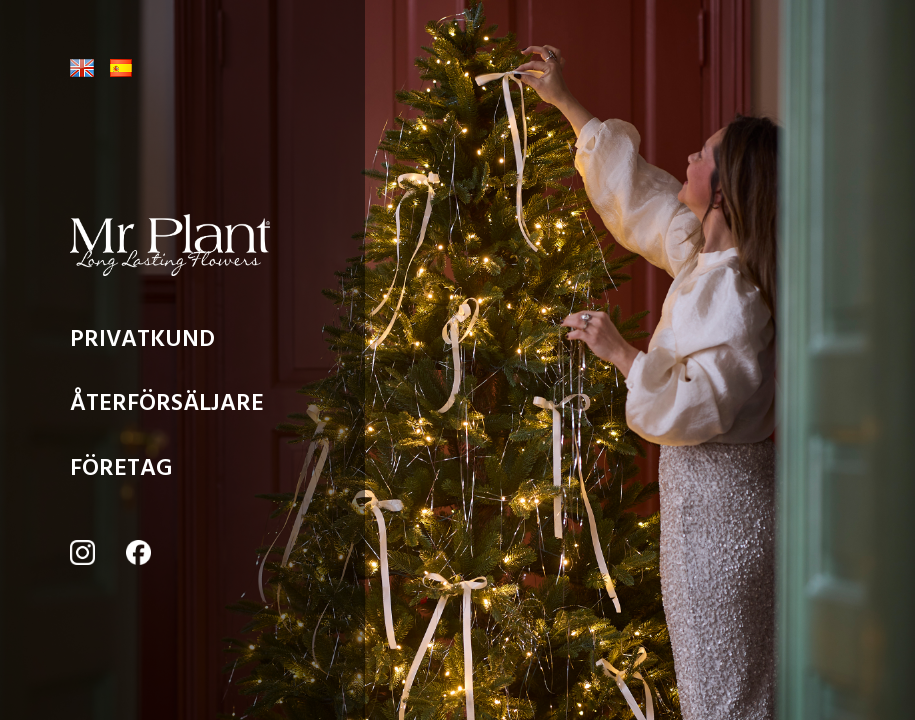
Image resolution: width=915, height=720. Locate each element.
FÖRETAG (121, 473)
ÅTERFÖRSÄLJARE (167, 408)
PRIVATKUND (142, 344)
